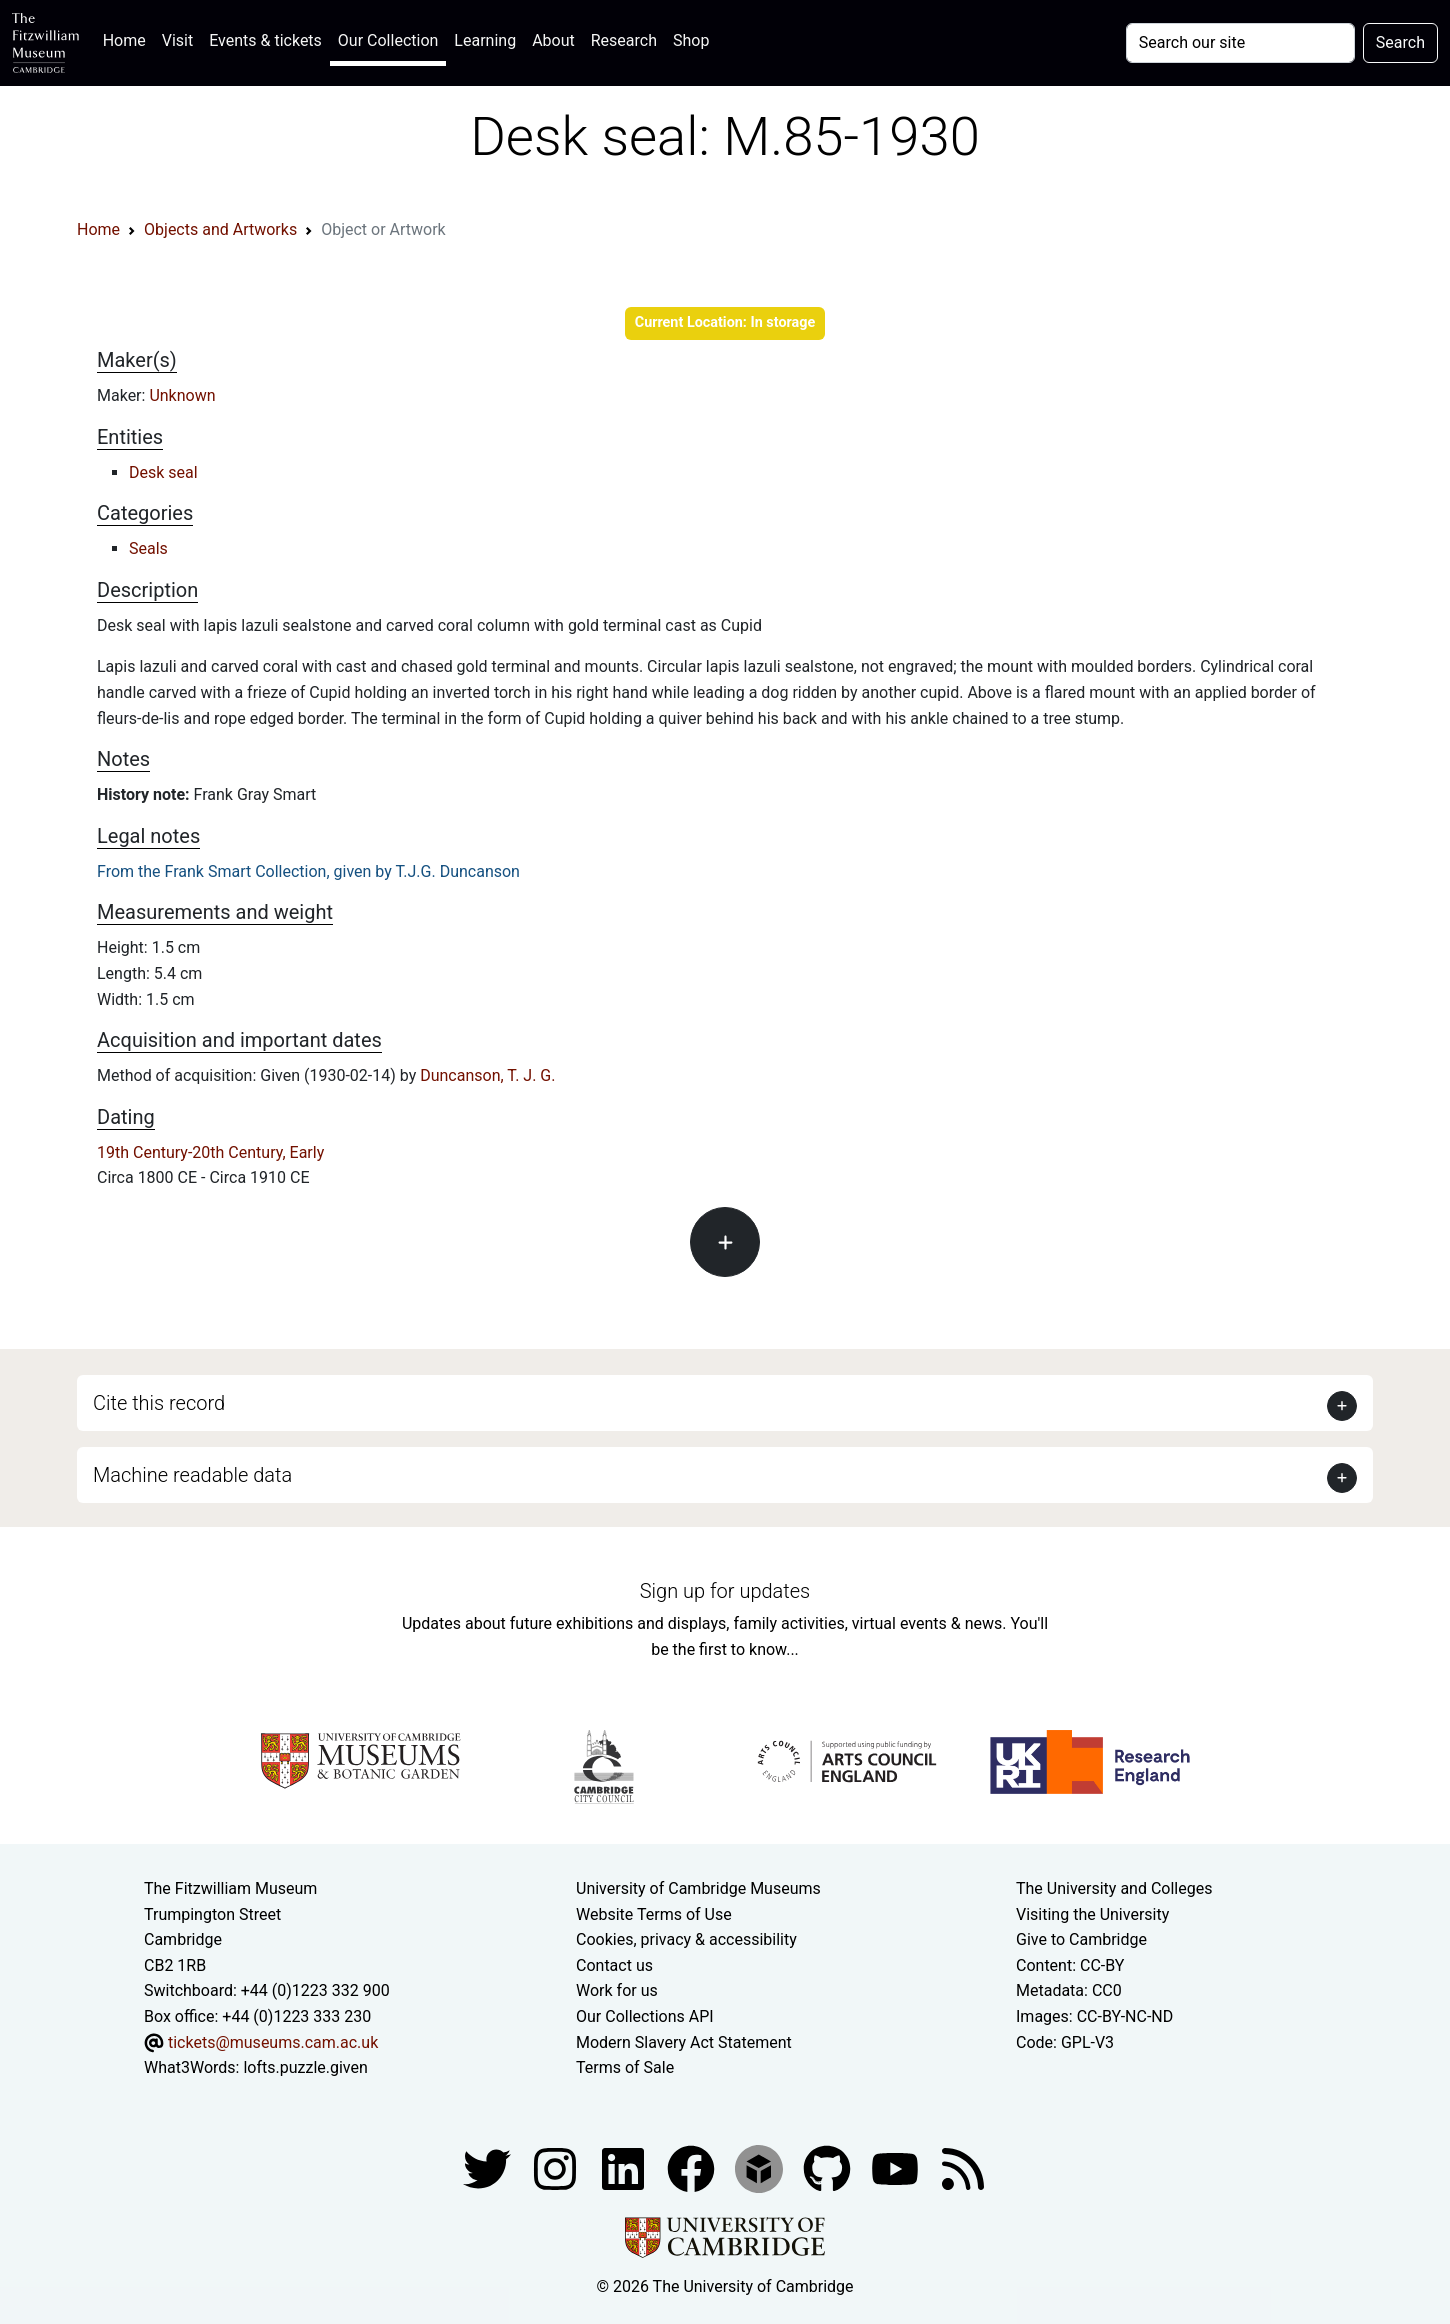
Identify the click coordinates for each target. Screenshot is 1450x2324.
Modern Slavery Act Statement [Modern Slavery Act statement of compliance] (684, 2042)
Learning (485, 40)
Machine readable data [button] (192, 1475)
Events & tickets (265, 40)
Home (128, 38)
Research (624, 40)
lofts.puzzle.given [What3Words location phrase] (305, 2067)
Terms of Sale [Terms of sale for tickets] (625, 2067)
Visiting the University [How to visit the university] (1092, 1914)
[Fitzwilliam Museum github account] (829, 2167)
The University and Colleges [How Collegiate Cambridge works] (1114, 1888)
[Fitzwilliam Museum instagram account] (557, 2167)
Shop (691, 40)
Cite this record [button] (159, 1403)
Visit (177, 40)
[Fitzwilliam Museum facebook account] (625, 2167)
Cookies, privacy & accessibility (686, 1939)
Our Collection (388, 40)
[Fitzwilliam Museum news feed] (963, 2167)
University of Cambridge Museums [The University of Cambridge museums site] (698, 1888)
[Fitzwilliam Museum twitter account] (489, 2167)
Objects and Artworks (220, 229)
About (553, 40)
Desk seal (163, 472)
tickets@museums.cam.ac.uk (273, 2042)
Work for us (617, 1990)
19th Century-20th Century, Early (210, 1152)
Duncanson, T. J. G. (487, 1075)
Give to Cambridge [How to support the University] (1081, 1939)
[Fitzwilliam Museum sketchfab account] (761, 2167)
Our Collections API (645, 2016)
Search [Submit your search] (1400, 42)
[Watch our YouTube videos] (897, 2167)
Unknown (182, 395)
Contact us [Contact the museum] (614, 1965)
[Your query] (1240, 43)
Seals (148, 548)
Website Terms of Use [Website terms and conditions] (654, 1914)
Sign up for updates (725, 1591)
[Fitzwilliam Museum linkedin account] (693, 2167)
